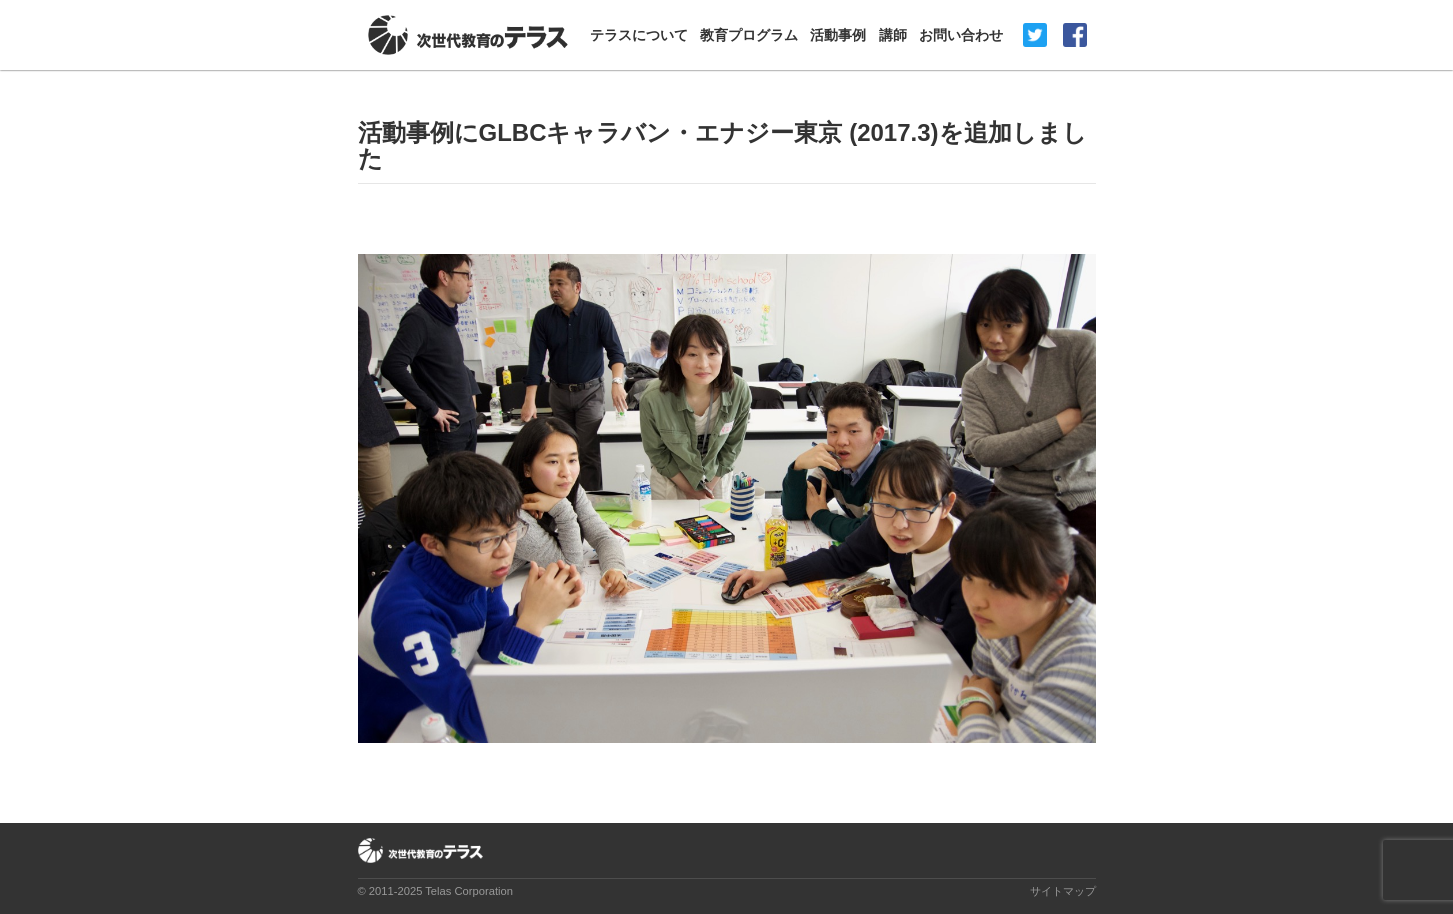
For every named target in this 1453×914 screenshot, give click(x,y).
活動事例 (838, 35)
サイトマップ (1063, 891)
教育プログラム (749, 35)
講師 (893, 35)
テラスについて (639, 35)
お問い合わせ (961, 35)
